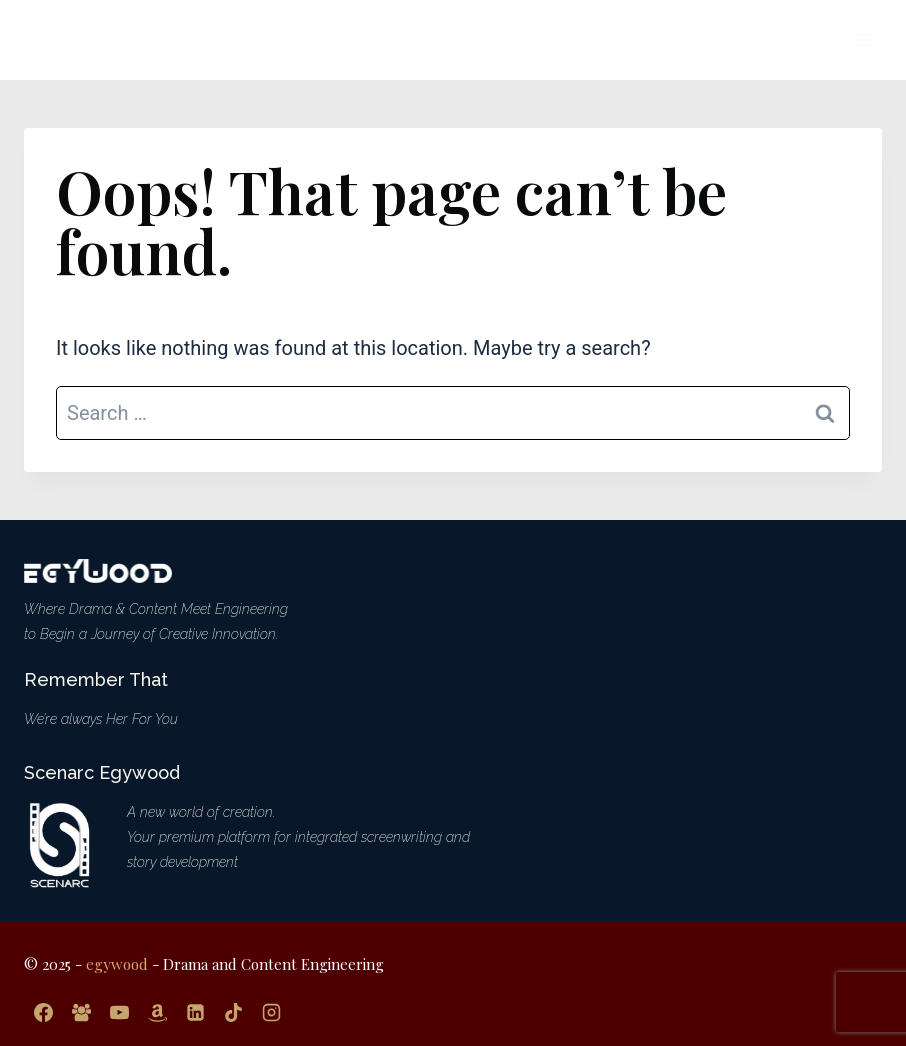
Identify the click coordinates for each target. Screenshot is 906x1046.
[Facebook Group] (81, 1012)
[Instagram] (271, 1012)
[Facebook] (43, 1012)
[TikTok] (233, 1012)
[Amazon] (157, 1012)
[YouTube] (119, 1012)
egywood (117, 964)
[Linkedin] (195, 1012)
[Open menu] (863, 39)
